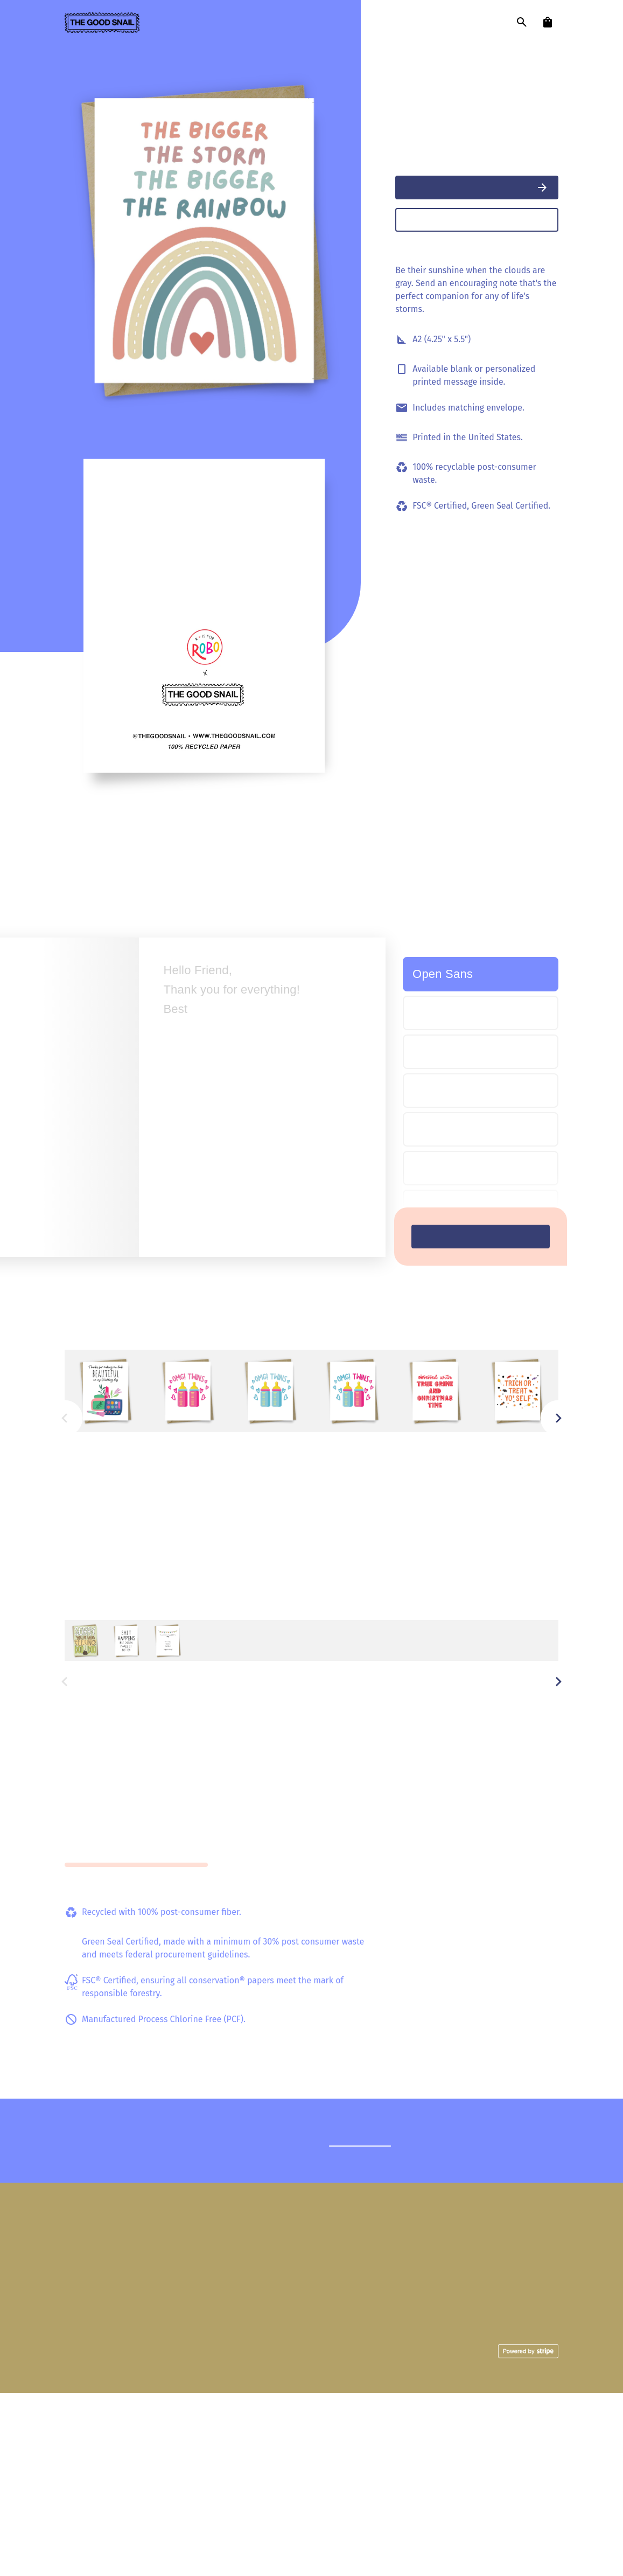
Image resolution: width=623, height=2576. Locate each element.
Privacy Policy (280, 2534)
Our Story (364, 2479)
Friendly (432, 1129)
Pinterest (540, 2457)
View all (541, 1338)
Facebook (539, 2442)
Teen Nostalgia (452, 1209)
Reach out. (365, 2323)
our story (301, 22)
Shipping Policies (449, 2442)
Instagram (539, 2427)
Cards (371, 2427)
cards (172, 22)
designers (231, 22)
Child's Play (445, 1091)
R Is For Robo (421, 72)
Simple (432, 1010)
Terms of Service (221, 2534)
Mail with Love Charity (340, 2494)
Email (548, 2472)
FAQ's (471, 2427)
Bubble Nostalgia (471, 1168)
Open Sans (442, 974)
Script (430, 1052)
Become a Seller (451, 2457)
